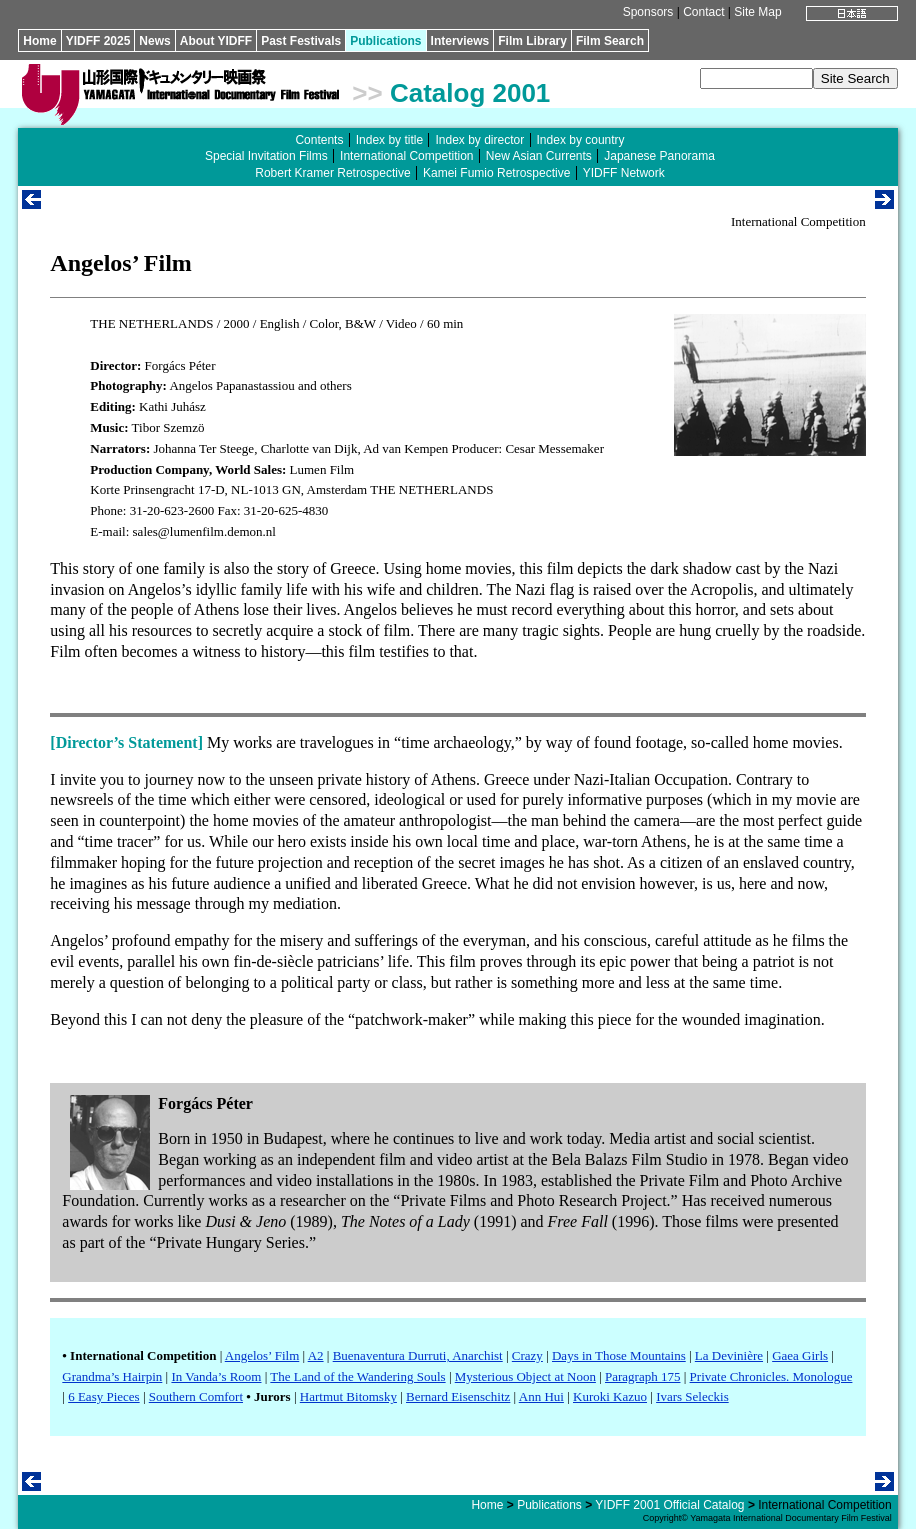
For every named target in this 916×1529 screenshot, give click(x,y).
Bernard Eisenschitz (458, 1396)
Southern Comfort (196, 1396)
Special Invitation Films (266, 156)
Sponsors (648, 12)
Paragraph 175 (642, 1376)
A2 (316, 1355)
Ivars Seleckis (692, 1396)
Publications (385, 41)
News (154, 41)
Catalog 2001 (470, 93)
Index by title (389, 140)
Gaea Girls (800, 1355)
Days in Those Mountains (619, 1355)
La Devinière (729, 1355)
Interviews (460, 41)
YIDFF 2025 (98, 41)
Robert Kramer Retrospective (332, 173)
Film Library (532, 41)
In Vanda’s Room (216, 1376)
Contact (703, 12)
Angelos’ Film (262, 1355)
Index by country (581, 140)
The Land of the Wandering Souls (357, 1376)
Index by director (479, 140)
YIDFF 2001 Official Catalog (669, 1505)
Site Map (757, 12)
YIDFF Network (624, 173)
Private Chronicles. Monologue (771, 1376)
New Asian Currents (539, 156)
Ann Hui (541, 1396)
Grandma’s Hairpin (112, 1376)
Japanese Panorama (659, 156)
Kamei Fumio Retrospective (496, 173)
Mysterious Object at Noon (525, 1376)
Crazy (527, 1355)
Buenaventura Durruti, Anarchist (418, 1355)
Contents (319, 140)
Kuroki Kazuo (610, 1396)
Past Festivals (301, 41)
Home (39, 41)
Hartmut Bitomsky (348, 1396)
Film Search (610, 41)
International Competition (406, 156)
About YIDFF (216, 41)
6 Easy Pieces (103, 1396)
